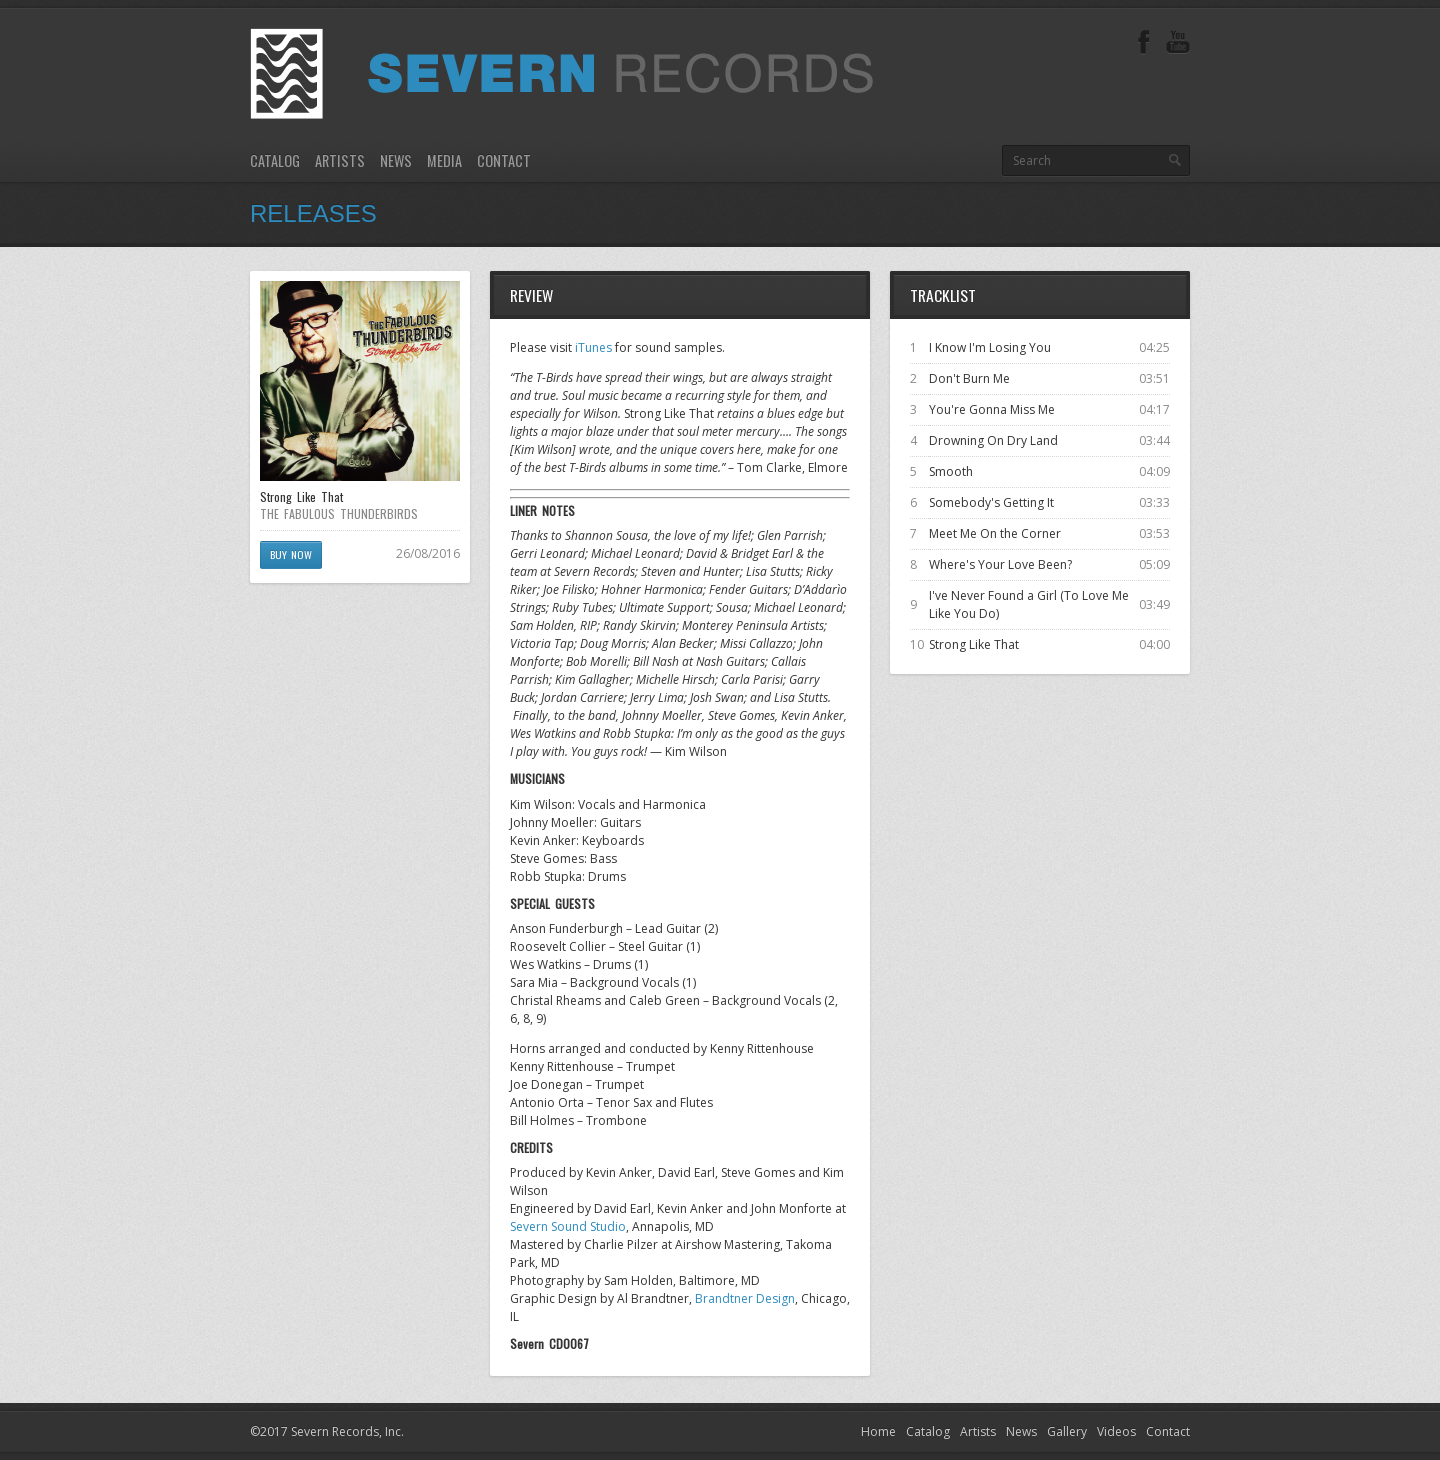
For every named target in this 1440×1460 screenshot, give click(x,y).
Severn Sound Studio (568, 1226)
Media (444, 160)
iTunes (593, 347)
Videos (1116, 1431)
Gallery (1067, 1431)
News (396, 160)
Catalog (275, 160)
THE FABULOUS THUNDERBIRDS (339, 513)
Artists (340, 160)
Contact (504, 160)
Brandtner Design (745, 1298)
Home (878, 1431)
